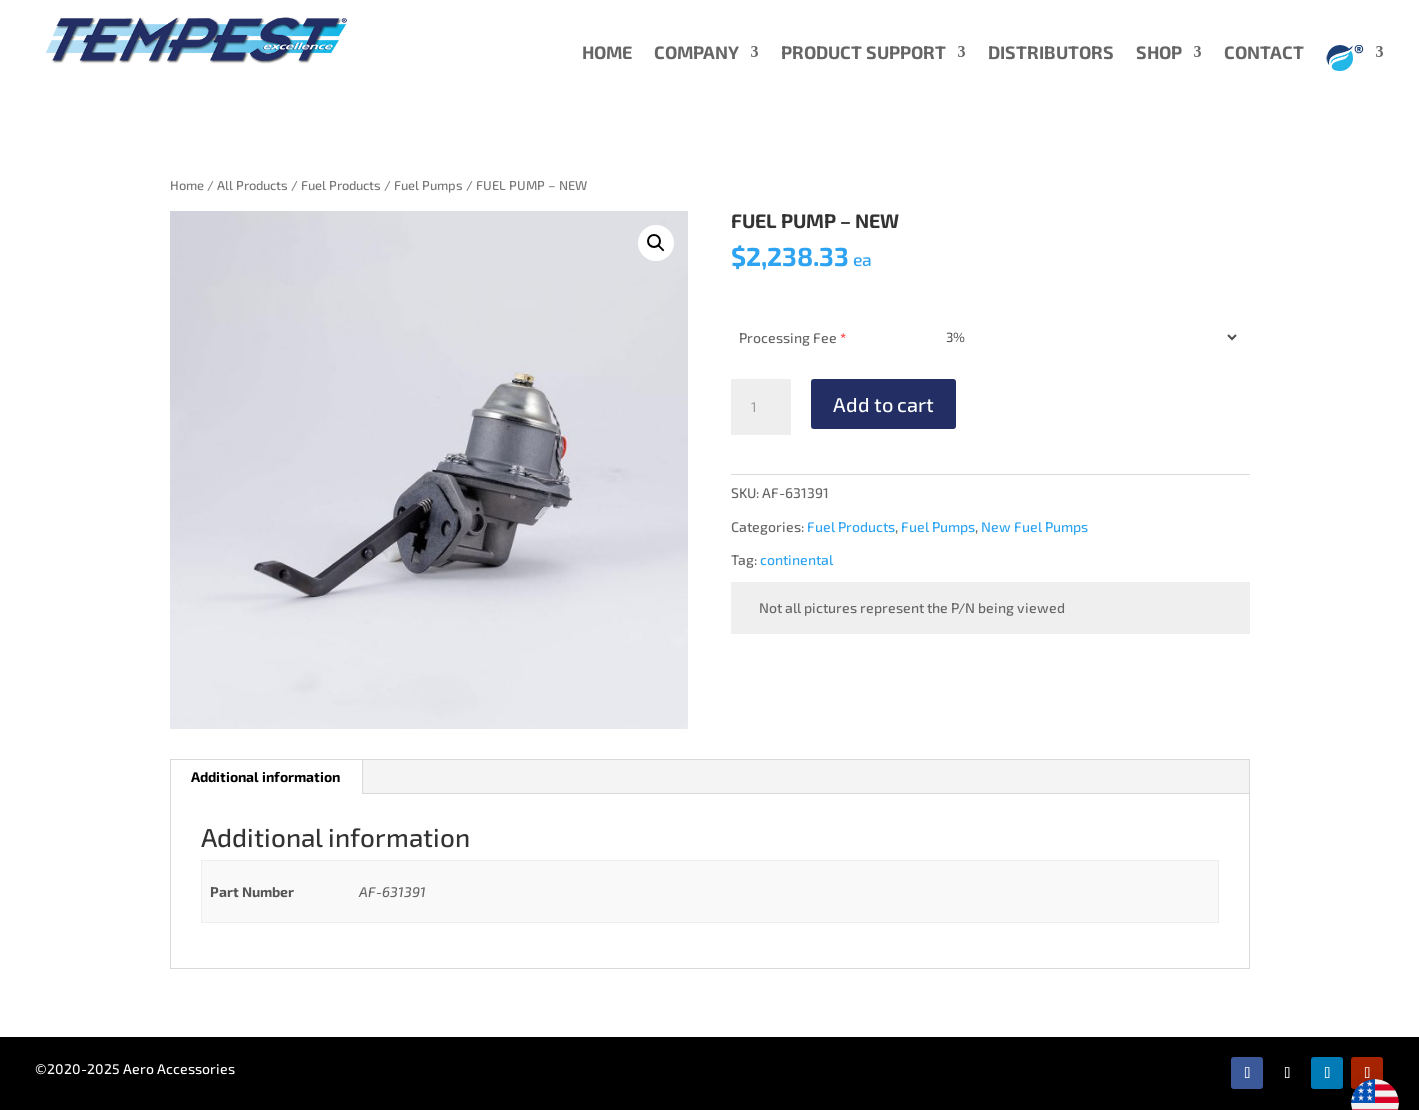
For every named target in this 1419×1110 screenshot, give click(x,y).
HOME (607, 54)
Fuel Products (341, 185)
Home (187, 185)
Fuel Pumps (428, 185)
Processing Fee (792, 337)
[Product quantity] (761, 407)
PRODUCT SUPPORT (863, 54)
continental (796, 559)
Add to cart (883, 404)
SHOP (1159, 54)
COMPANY (696, 54)
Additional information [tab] (265, 776)
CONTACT (1264, 54)
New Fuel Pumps (1034, 526)
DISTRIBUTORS (1051, 54)
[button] (656, 243)
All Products (252, 185)
